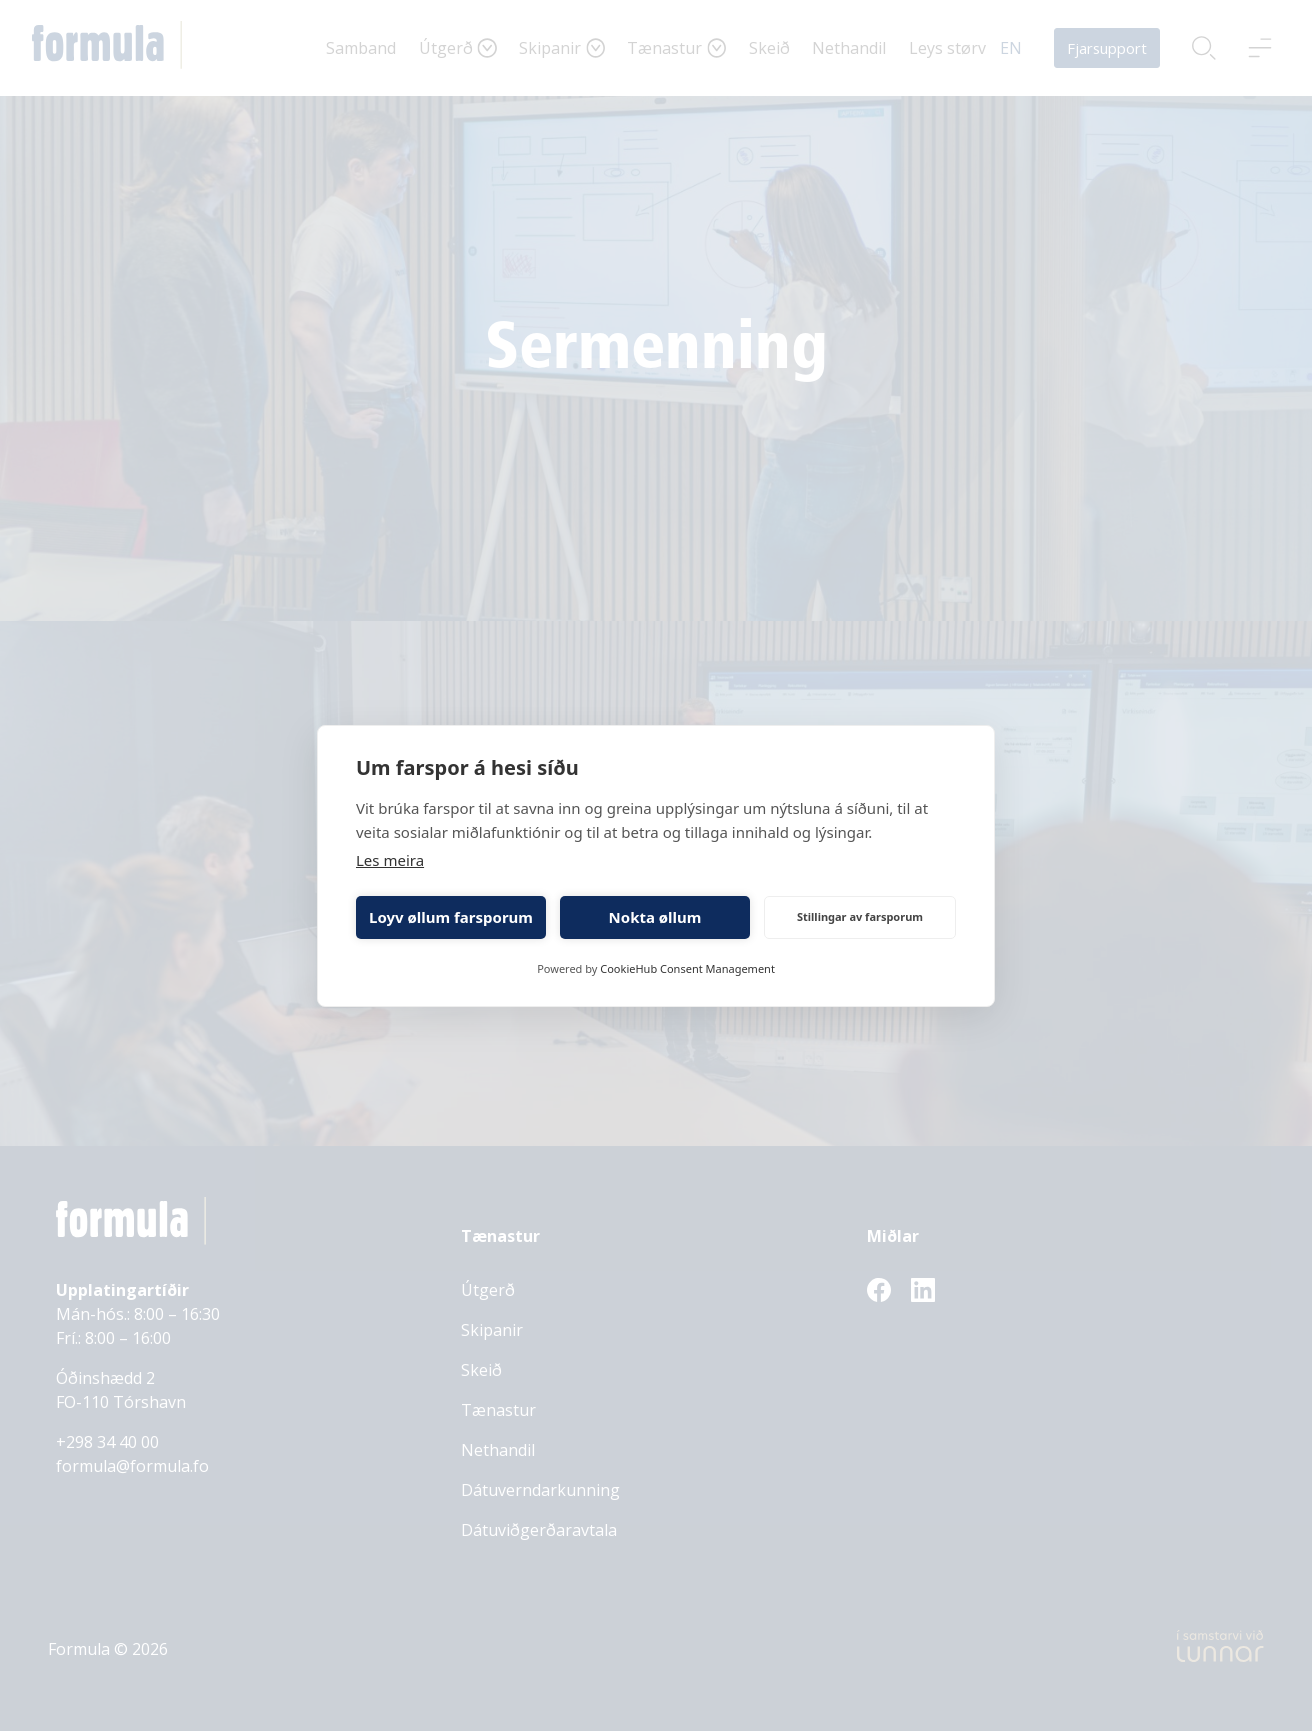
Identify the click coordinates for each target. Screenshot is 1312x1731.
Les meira (390, 860)
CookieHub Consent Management (687, 968)
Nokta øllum (655, 917)
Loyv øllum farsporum (451, 917)
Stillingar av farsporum (860, 916)
